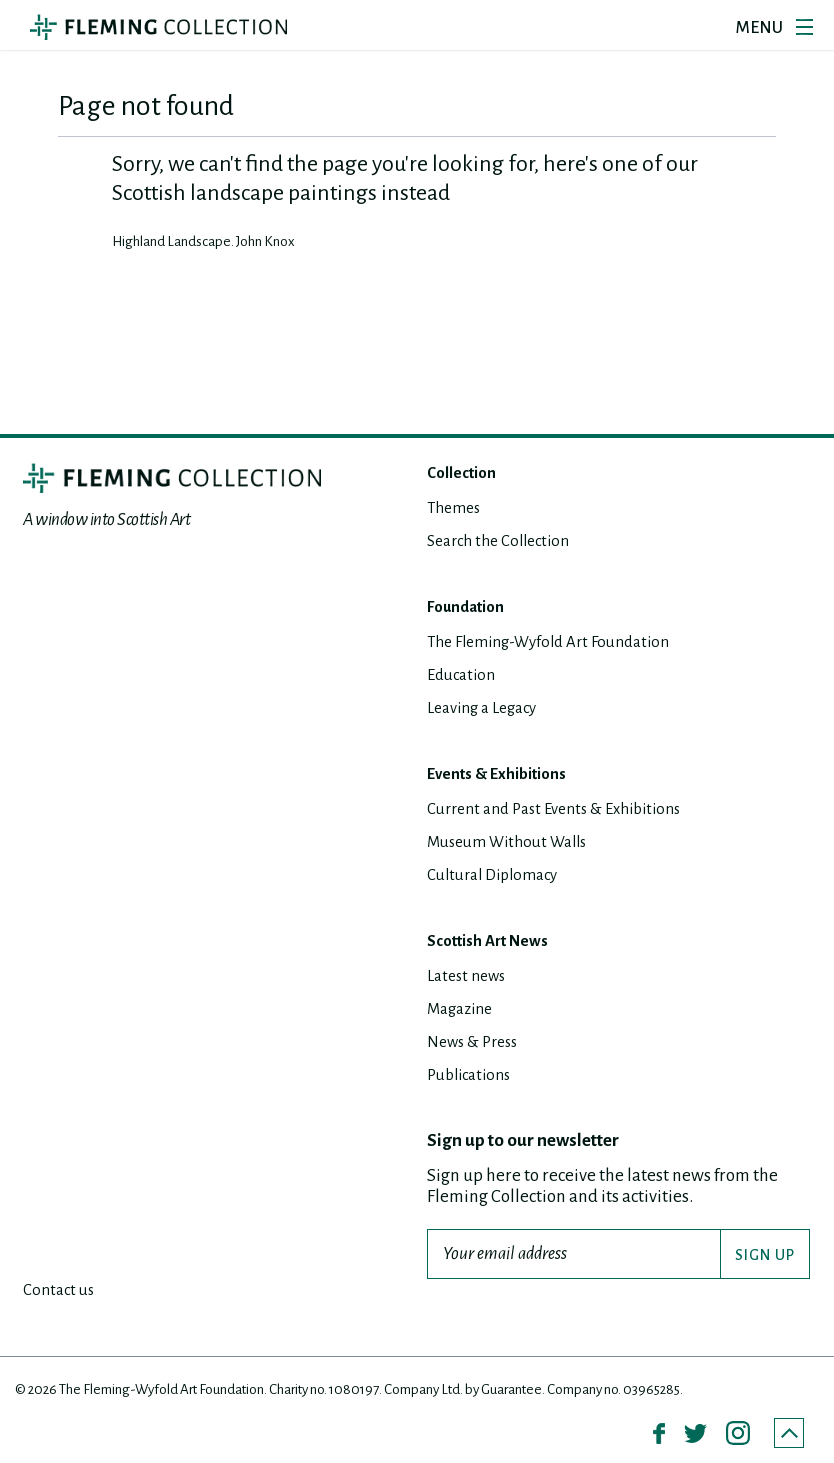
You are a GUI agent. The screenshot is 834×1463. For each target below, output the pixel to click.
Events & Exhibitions (506, 775)
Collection (466, 474)
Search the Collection (505, 542)
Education (464, 676)
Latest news (470, 977)
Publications (473, 1076)
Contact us (61, 1291)
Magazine (464, 1010)
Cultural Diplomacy (499, 876)
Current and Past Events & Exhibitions (567, 810)
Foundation (472, 608)
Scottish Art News (495, 942)
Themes (456, 509)
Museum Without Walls (515, 843)
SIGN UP (765, 1257)
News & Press (477, 1043)
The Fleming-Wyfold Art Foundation (560, 643)
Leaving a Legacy (488, 709)
